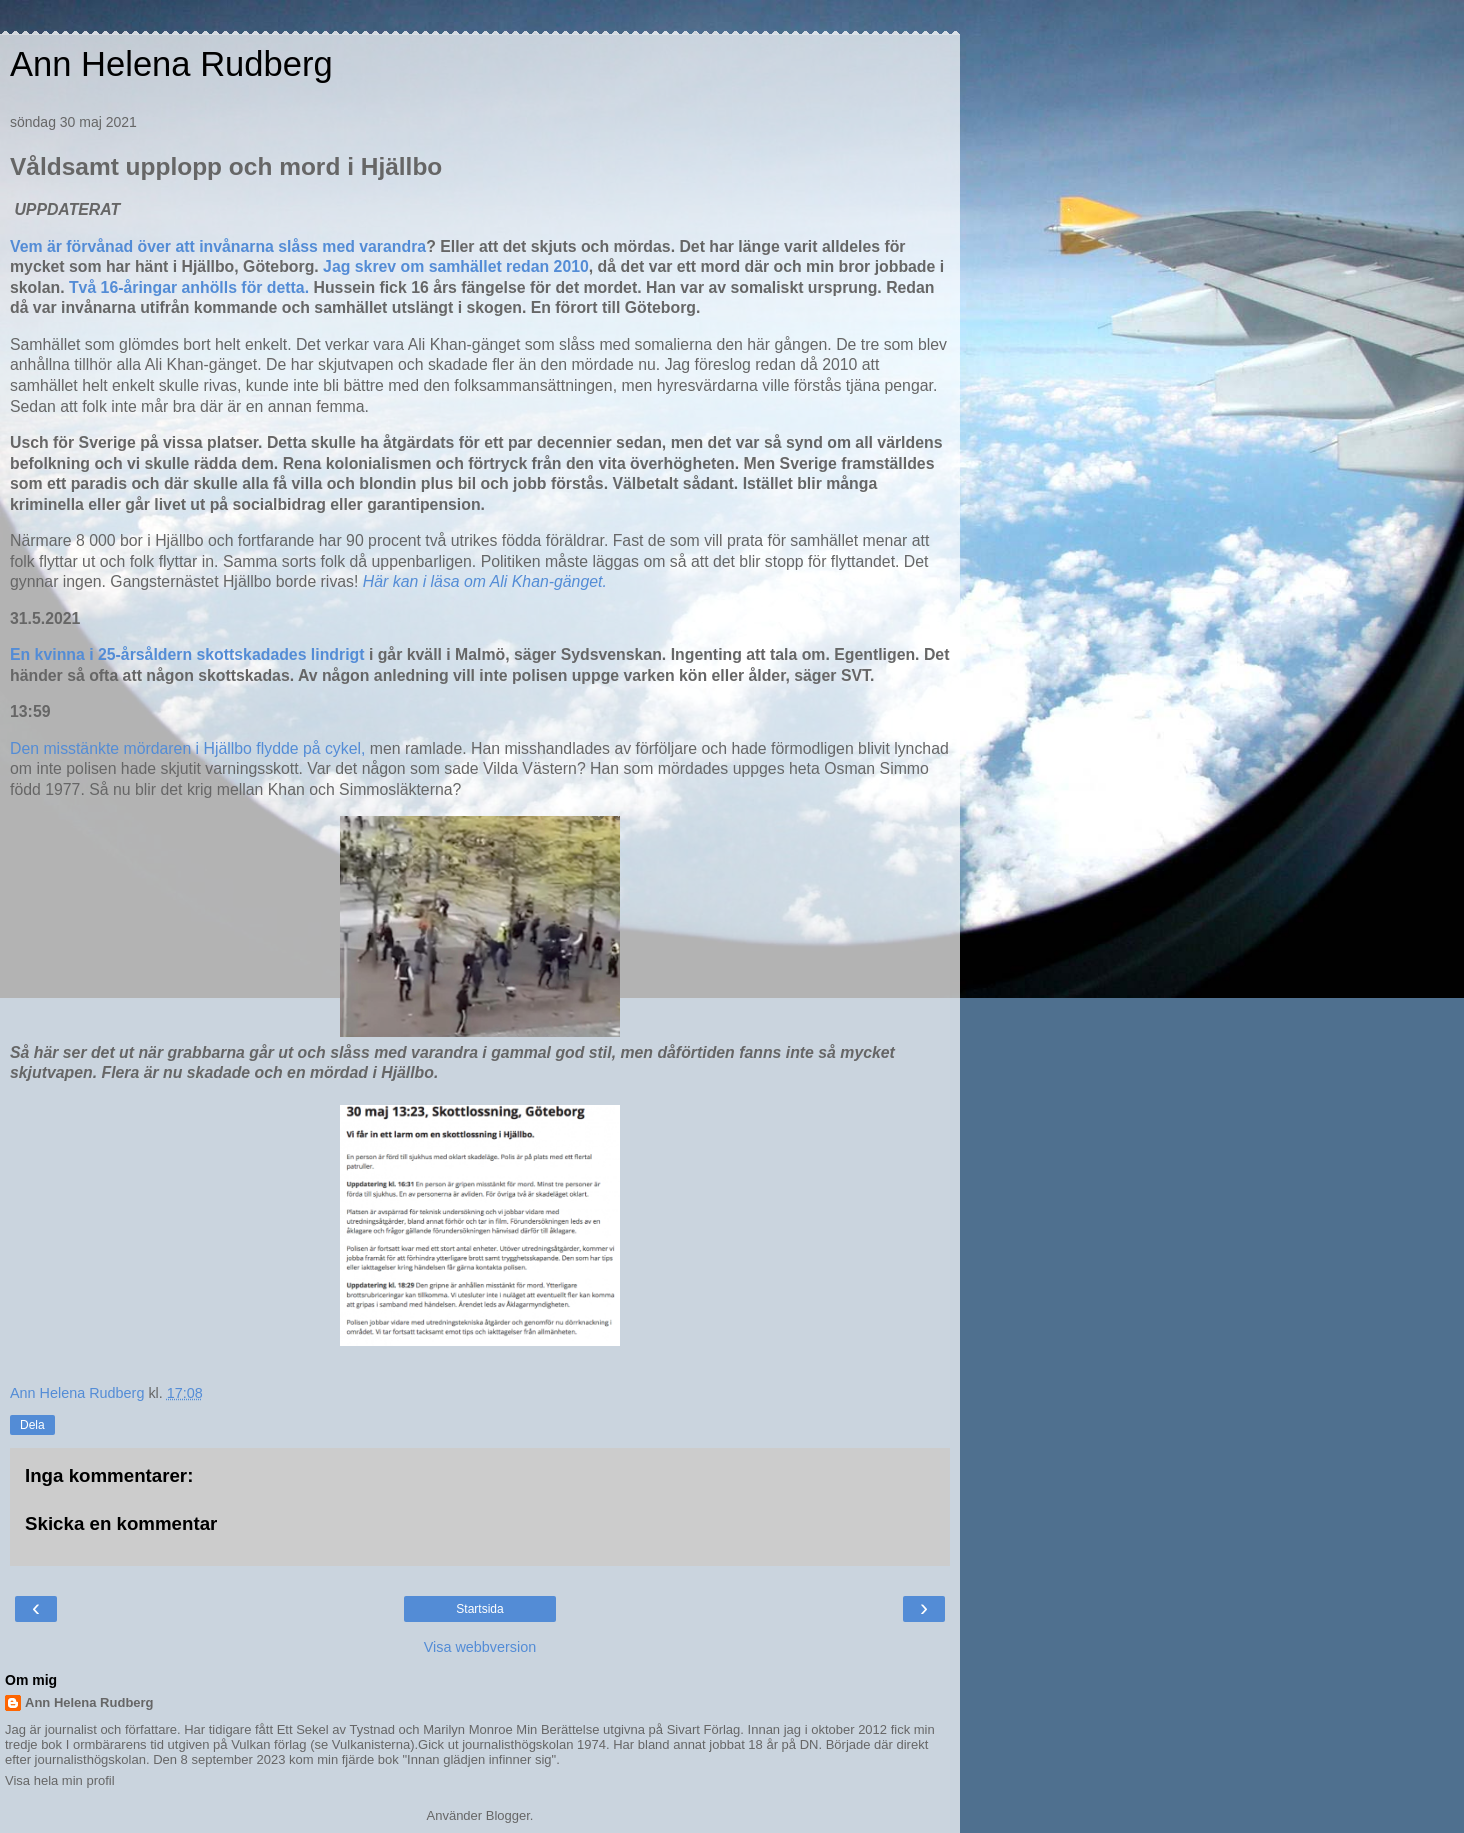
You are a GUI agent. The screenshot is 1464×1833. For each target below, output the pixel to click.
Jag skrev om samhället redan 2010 (456, 266)
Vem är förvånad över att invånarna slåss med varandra (218, 246)
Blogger (508, 1815)
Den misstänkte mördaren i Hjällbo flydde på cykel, (187, 748)
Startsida (479, 1609)
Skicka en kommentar (121, 1523)
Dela (32, 1425)
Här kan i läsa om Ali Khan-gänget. (487, 581)
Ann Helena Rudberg (171, 64)
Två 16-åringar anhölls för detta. (191, 287)
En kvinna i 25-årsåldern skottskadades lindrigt (187, 654)
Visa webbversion (480, 1647)
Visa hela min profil (60, 1780)
